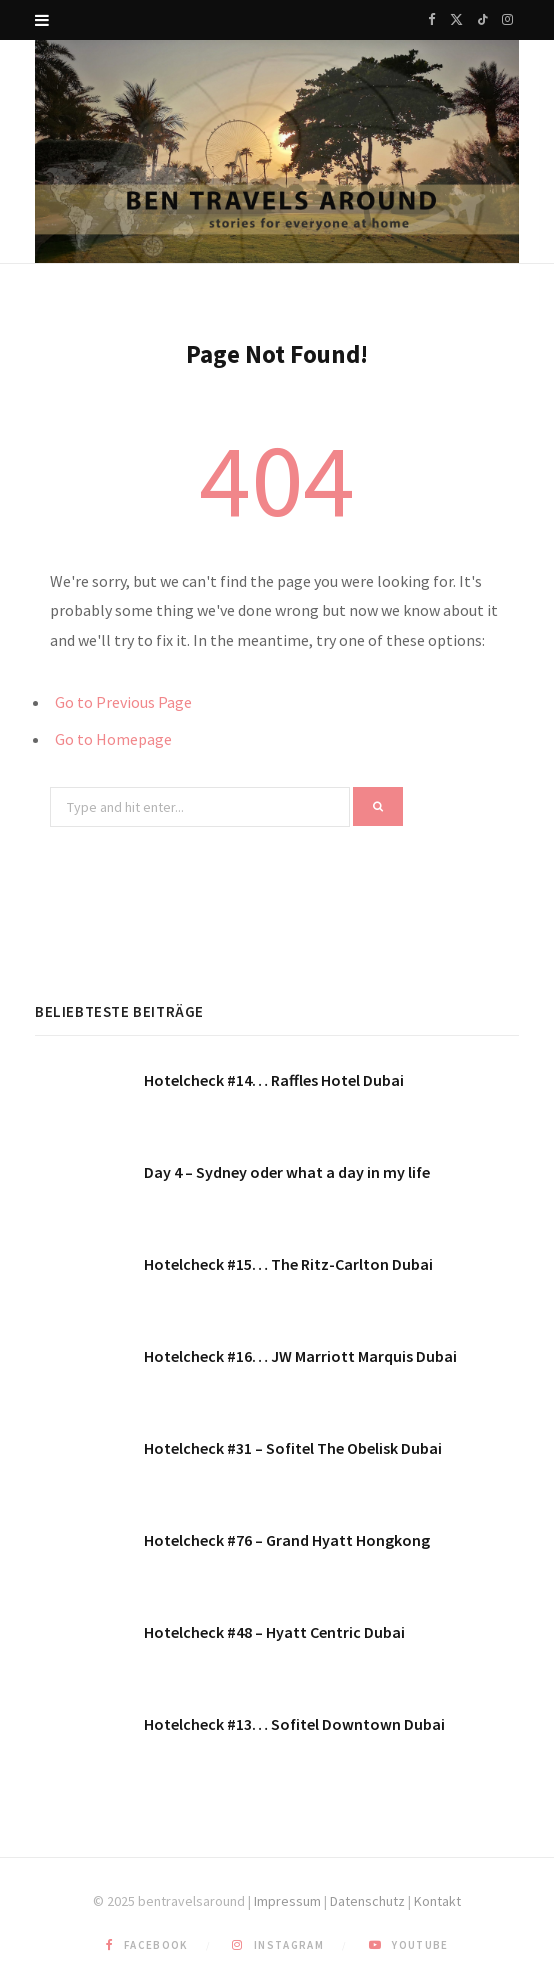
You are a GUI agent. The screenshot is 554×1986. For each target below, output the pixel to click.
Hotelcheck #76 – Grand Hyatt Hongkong (287, 1540)
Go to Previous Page (123, 702)
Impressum (287, 1901)
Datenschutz (367, 1901)
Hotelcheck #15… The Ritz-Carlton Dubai (288, 1264)
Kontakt (437, 1901)
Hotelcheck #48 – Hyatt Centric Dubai (274, 1632)
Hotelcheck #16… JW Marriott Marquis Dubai (300, 1356)
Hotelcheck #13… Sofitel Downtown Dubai (294, 1724)
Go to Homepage (113, 739)
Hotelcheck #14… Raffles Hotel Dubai (274, 1080)
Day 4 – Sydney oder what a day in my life (287, 1172)
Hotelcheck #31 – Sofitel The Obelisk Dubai (293, 1448)
